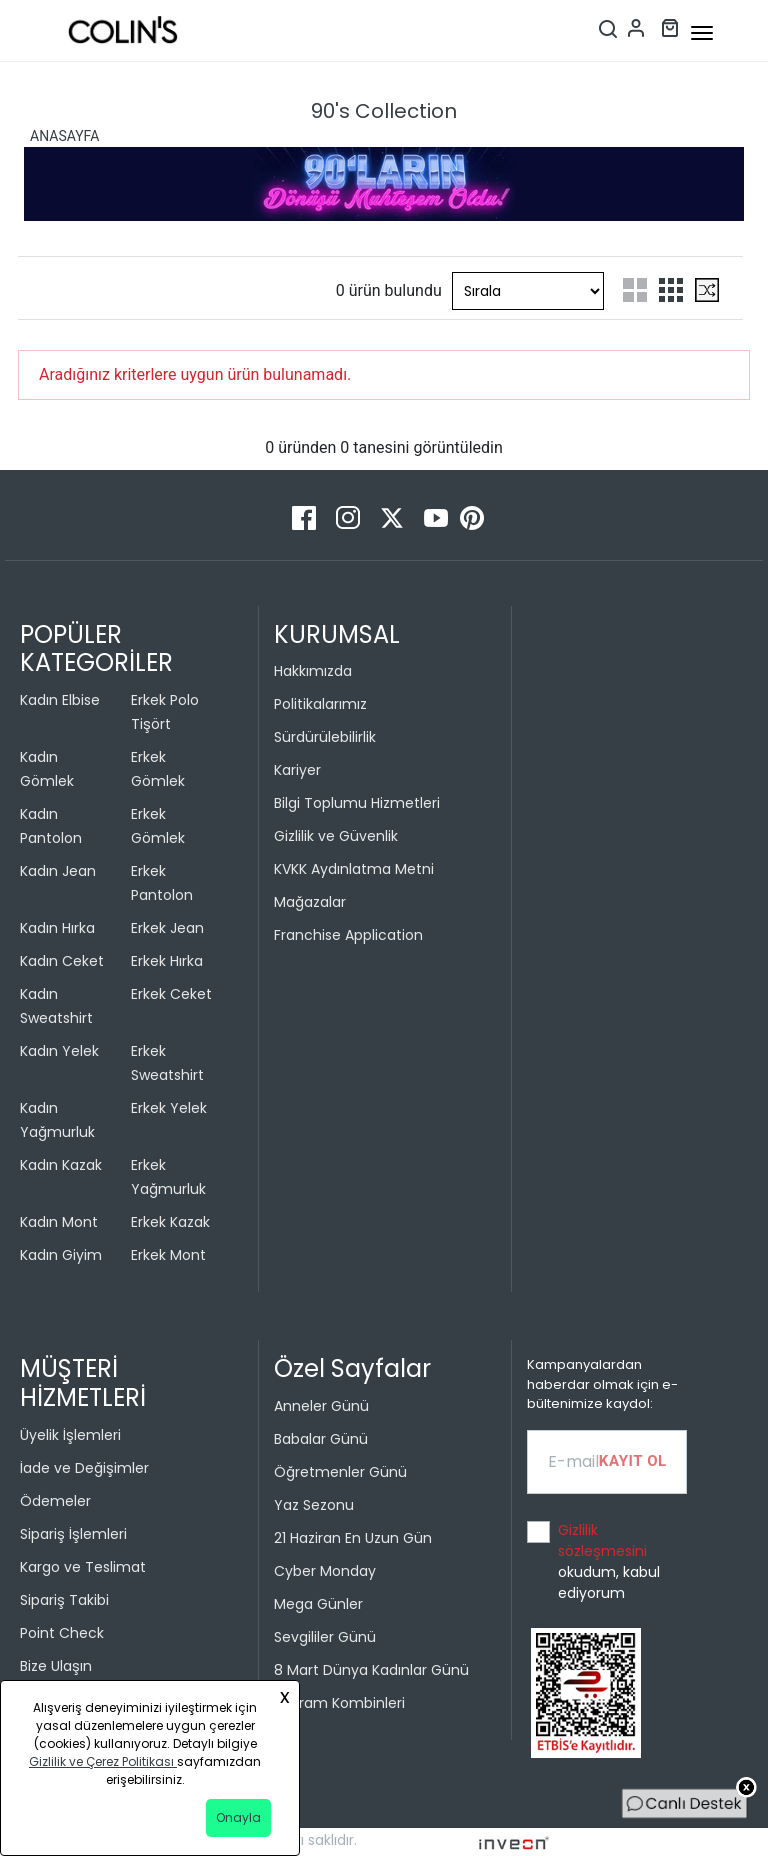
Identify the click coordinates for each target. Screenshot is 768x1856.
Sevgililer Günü (325, 1637)
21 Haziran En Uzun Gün (353, 1538)
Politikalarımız (320, 704)
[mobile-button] (702, 33)
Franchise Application (348, 935)
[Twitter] (394, 516)
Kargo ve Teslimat (83, 1567)
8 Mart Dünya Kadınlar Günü (371, 1670)
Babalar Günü (321, 1439)
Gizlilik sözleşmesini (602, 1540)
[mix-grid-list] (707, 290)
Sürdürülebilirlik (325, 737)
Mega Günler (318, 1604)
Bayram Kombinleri (339, 1703)
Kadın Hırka (57, 928)
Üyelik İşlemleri (70, 1435)
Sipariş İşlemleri (73, 1534)
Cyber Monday (325, 1571)
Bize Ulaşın (56, 1666)
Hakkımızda (313, 671)
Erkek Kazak (170, 1222)
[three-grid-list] (671, 290)
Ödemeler (55, 1501)
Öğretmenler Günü (340, 1472)
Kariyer (297, 770)
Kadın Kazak (61, 1165)
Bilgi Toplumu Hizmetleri (357, 803)
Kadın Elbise (60, 700)
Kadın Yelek (59, 1051)
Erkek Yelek (169, 1108)
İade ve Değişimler (84, 1468)
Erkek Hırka (167, 961)
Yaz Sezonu (314, 1505)
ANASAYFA (64, 136)
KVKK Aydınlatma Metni (354, 869)
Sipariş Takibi (64, 1600)
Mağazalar (310, 902)
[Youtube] (438, 516)
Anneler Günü (321, 1406)
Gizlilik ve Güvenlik (336, 836)
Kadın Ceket (62, 961)
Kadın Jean (58, 871)
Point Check (62, 1633)
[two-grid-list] (635, 290)
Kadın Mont (59, 1222)
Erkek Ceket (171, 994)
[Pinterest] (472, 516)
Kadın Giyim (61, 1255)
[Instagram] (350, 516)
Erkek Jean (167, 928)
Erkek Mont (168, 1255)
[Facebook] (306, 516)
